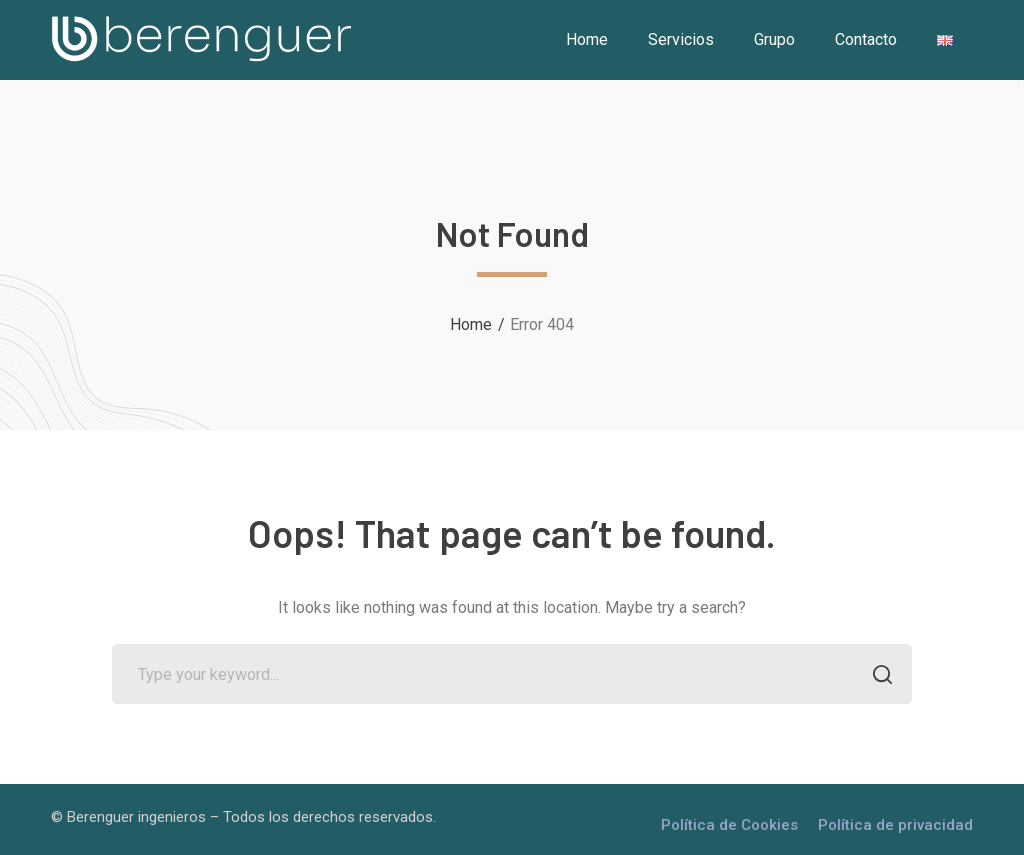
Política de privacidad (895, 825)
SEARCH (876, 676)
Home (471, 324)
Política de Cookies (729, 825)
